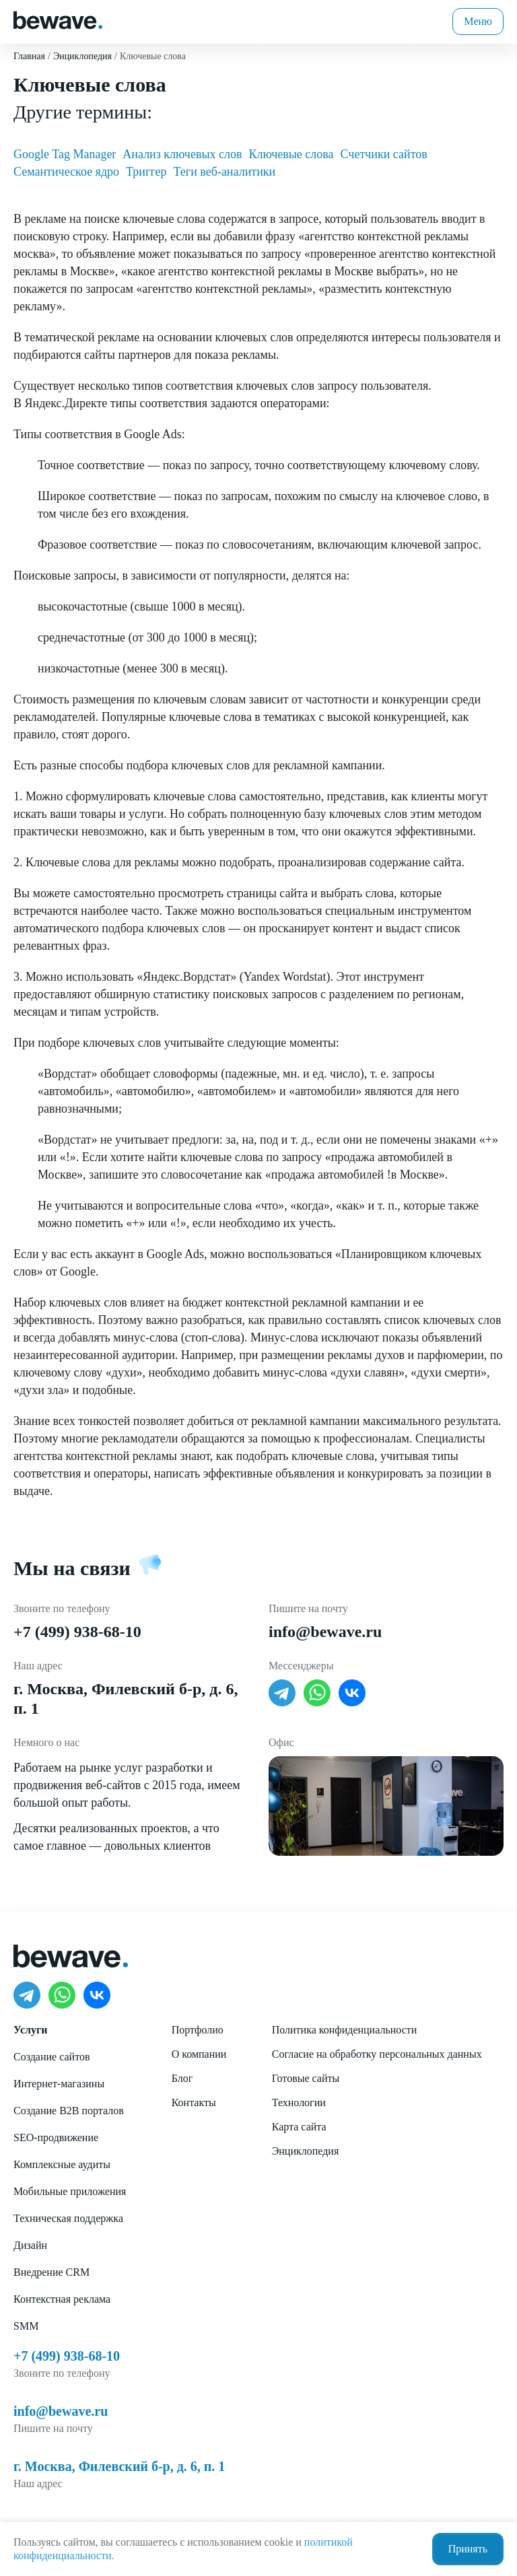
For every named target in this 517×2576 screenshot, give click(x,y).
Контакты (194, 2102)
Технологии (299, 2102)
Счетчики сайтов (384, 154)
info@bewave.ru (325, 1631)
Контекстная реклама (61, 2299)
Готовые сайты (306, 2078)
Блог (182, 2078)
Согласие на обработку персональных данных (377, 2054)
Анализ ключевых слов (182, 154)
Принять (467, 2548)
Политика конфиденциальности (344, 2029)
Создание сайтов (51, 2056)
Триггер (146, 171)
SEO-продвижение (55, 2137)
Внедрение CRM (51, 2272)
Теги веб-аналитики (225, 171)
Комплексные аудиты (61, 2164)
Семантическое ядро (66, 171)
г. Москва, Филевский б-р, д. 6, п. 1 (119, 2466)
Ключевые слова (290, 154)
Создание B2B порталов (68, 2110)
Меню (478, 21)
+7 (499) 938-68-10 (77, 1631)
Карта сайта (299, 2126)
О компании (199, 2054)
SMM (25, 2326)
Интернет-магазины (58, 2083)
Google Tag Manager (64, 154)
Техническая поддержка (68, 2218)
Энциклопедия (305, 2151)
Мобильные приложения (69, 2191)
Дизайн (30, 2245)
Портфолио (197, 2029)
